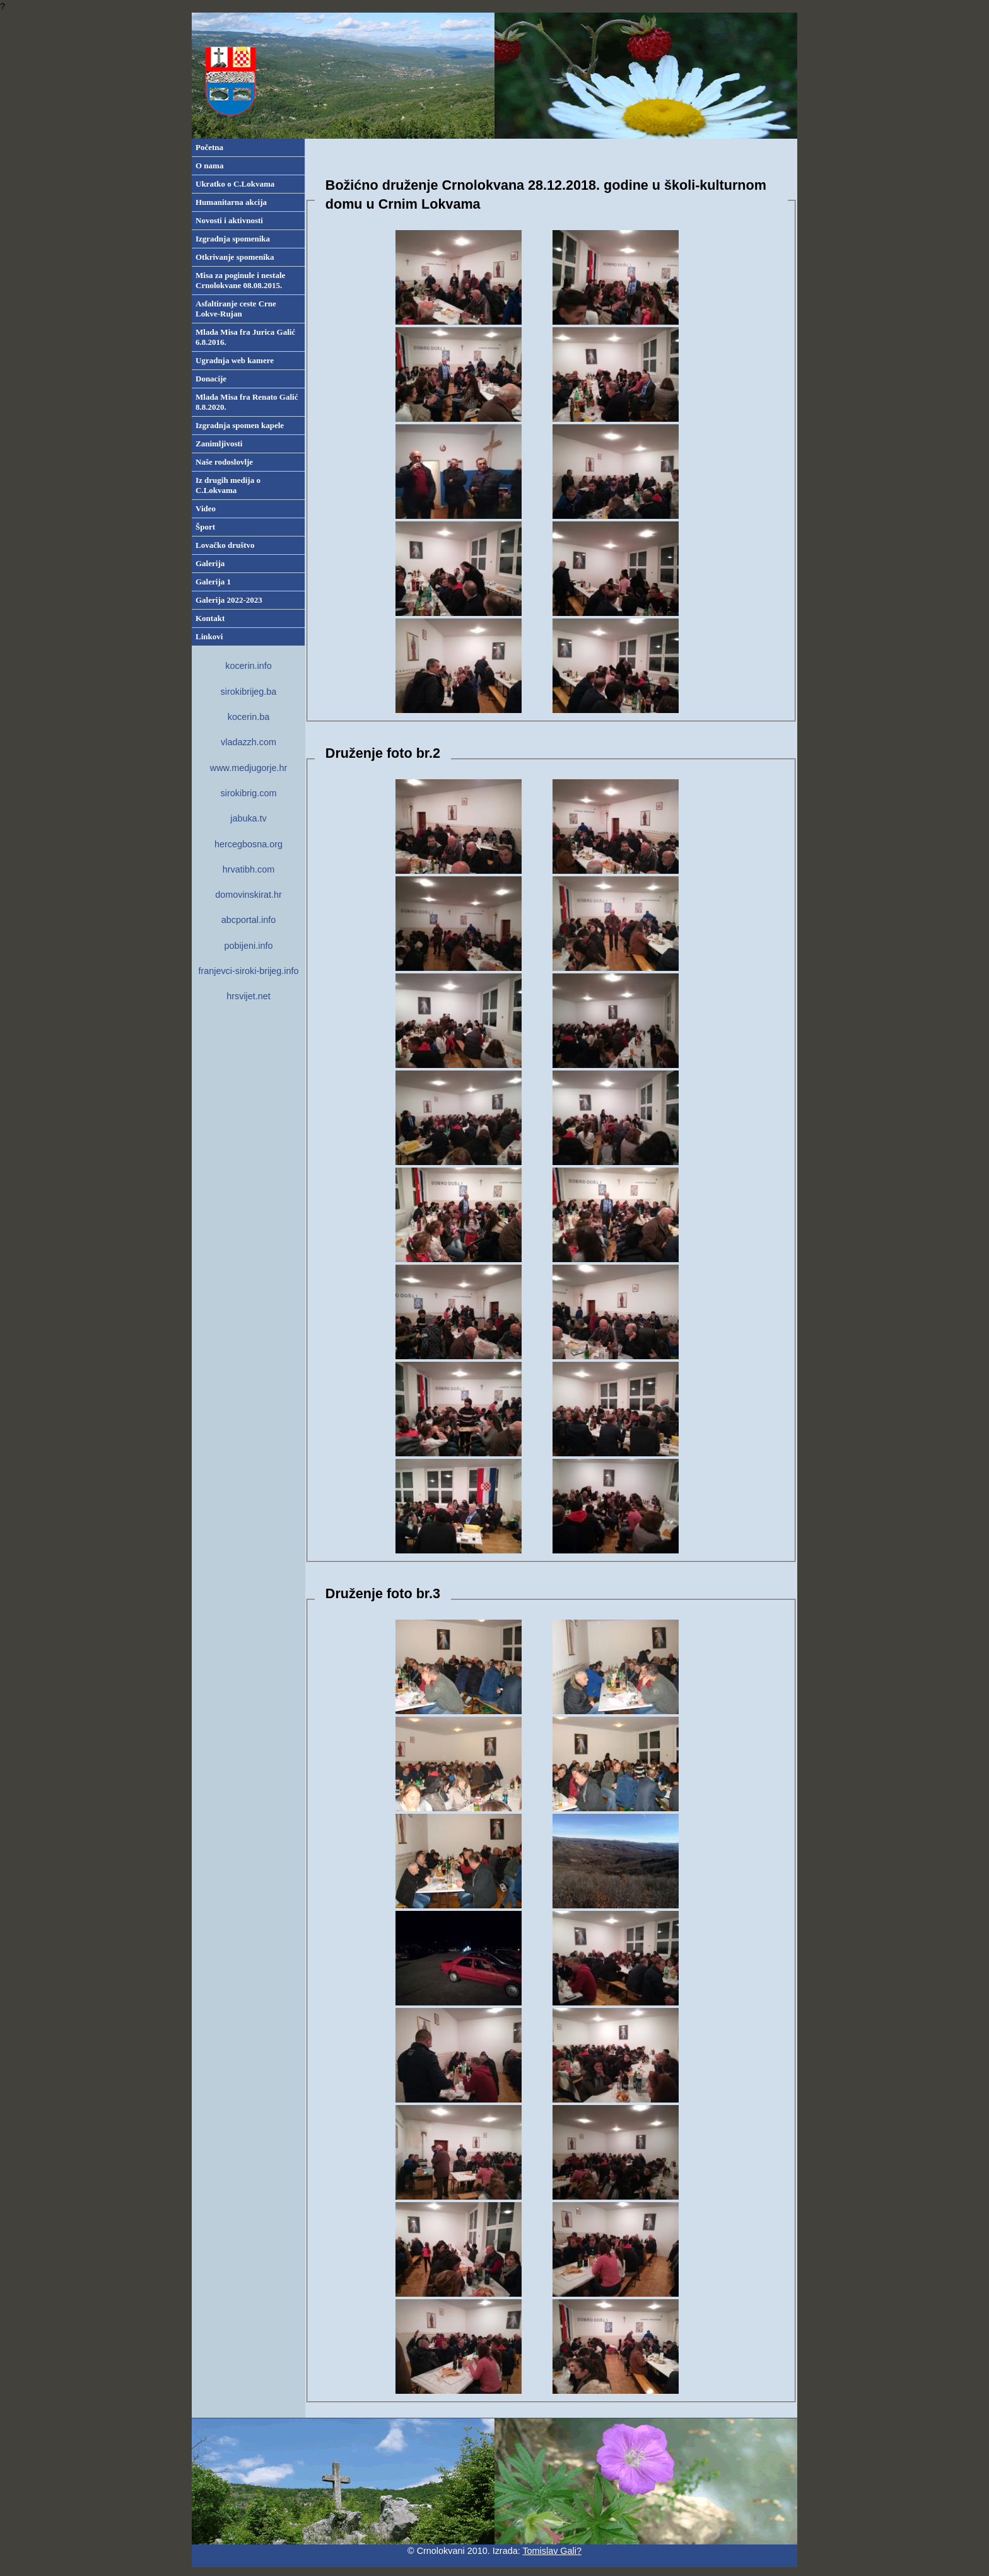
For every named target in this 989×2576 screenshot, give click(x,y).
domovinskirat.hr (248, 895)
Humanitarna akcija (231, 202)
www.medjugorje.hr (248, 768)
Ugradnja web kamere (235, 360)
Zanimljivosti (219, 443)
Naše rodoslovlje (224, 462)
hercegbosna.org (248, 844)
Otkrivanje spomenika (235, 257)
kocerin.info (248, 666)
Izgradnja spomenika (233, 238)
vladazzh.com (248, 742)
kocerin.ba (248, 717)
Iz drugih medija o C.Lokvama (228, 485)
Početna (209, 147)
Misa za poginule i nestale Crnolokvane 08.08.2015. (240, 280)
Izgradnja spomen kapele (240, 425)
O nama (209, 165)
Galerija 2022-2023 (229, 600)
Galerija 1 (213, 581)
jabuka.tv (248, 818)
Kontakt (210, 618)
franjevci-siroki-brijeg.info (248, 971)
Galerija (210, 563)
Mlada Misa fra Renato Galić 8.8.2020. (247, 402)
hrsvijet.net (248, 996)
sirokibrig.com (249, 793)
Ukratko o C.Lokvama (235, 184)
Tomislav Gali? (552, 2551)
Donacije (211, 378)
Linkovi (209, 636)
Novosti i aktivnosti (229, 220)
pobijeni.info (249, 946)
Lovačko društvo (225, 545)
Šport (205, 526)
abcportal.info (248, 920)
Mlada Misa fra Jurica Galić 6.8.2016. (245, 337)
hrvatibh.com (248, 869)
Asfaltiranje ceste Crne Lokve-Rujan (236, 308)
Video (206, 508)
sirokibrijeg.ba (249, 692)
